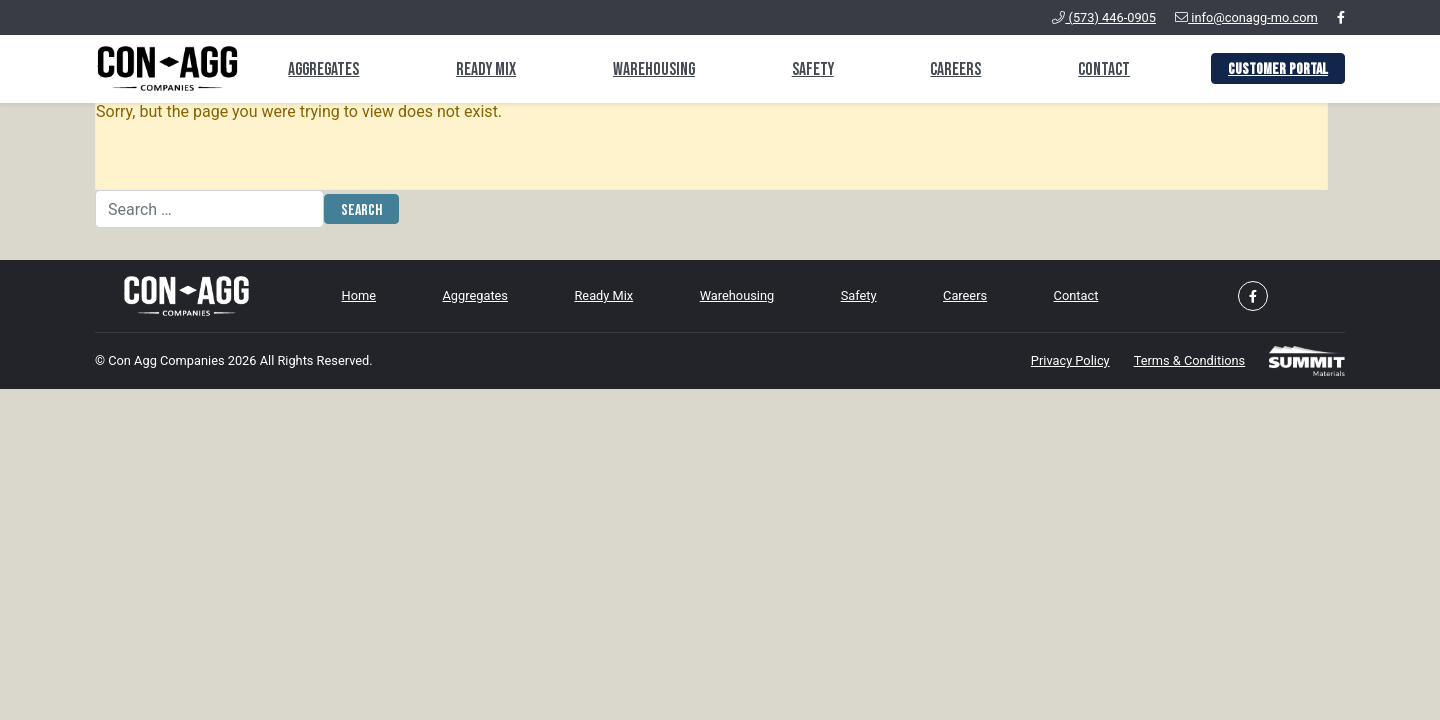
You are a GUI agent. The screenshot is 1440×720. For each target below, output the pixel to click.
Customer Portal (1278, 69)
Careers (955, 69)
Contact (1104, 69)
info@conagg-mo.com (1246, 17)
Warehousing (654, 69)
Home (359, 295)
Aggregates (323, 69)
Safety (813, 69)
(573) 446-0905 (1104, 17)
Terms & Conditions (1190, 360)
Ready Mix (486, 69)
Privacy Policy (1070, 360)
